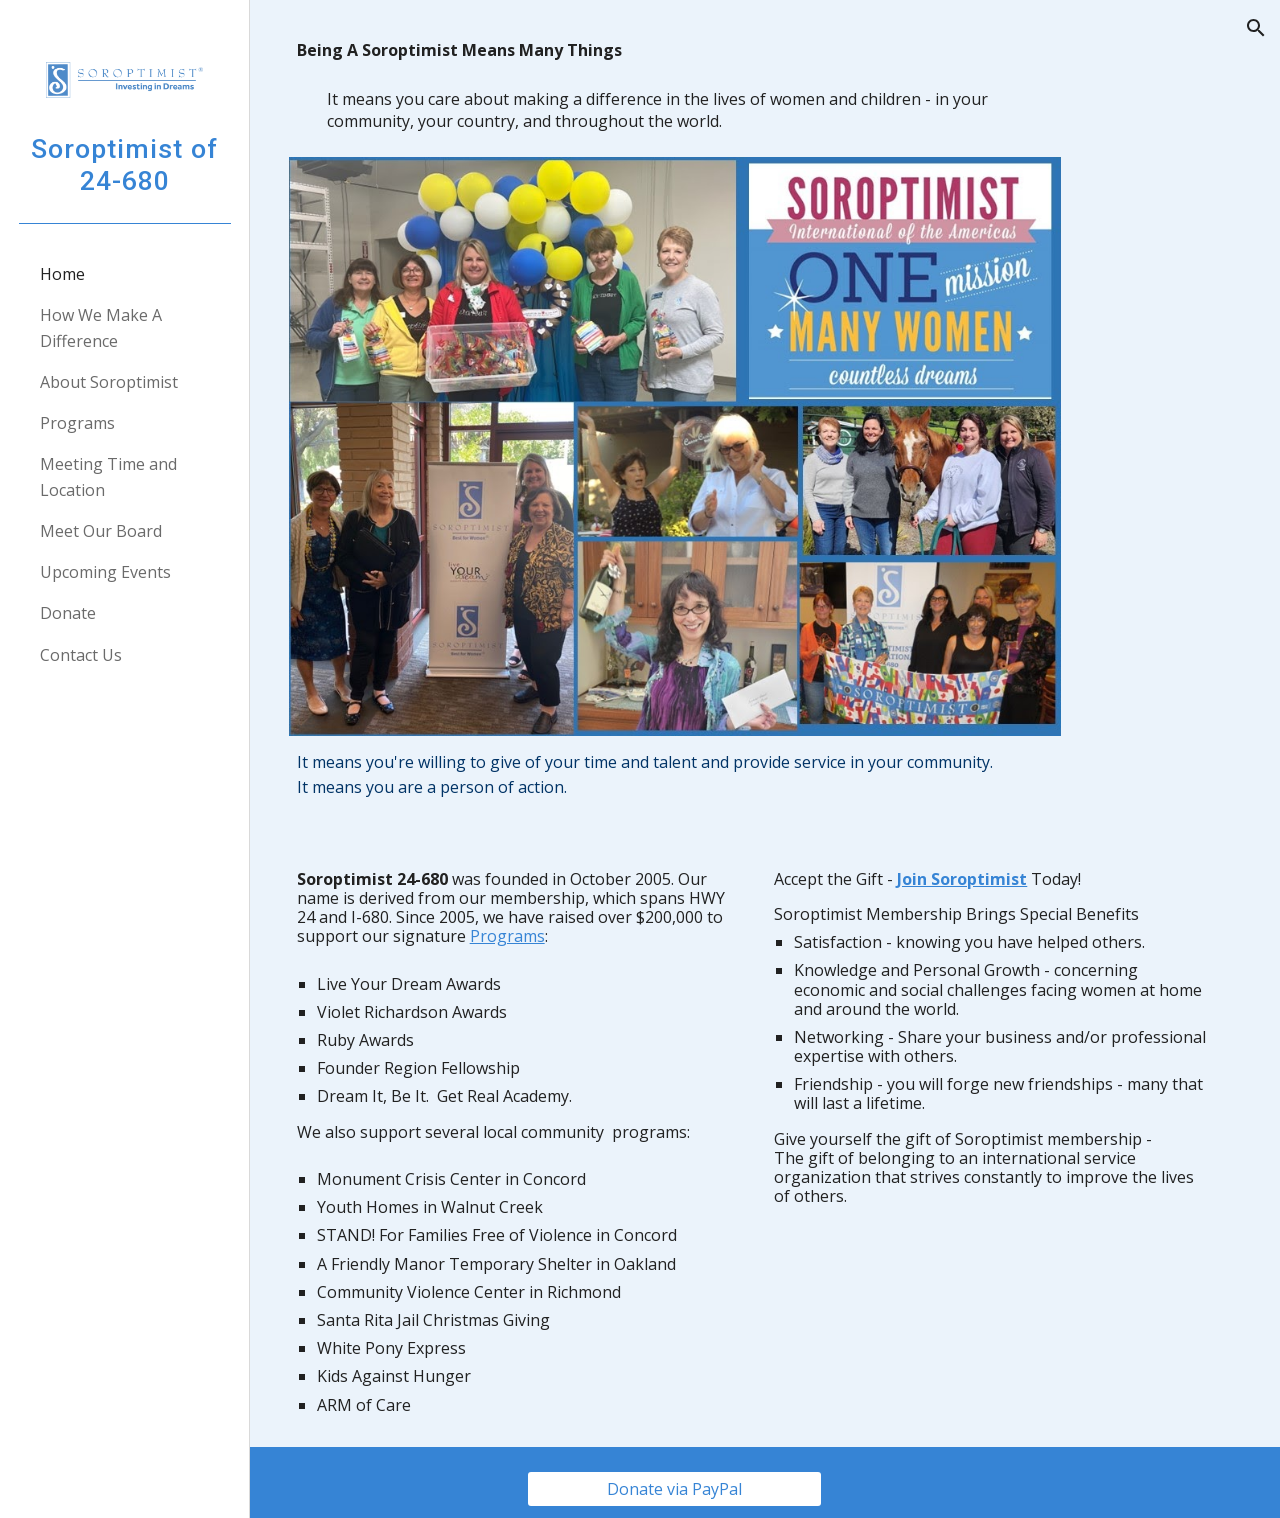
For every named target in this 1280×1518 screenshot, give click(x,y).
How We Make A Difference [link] (101, 327)
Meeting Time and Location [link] (108, 476)
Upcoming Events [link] (105, 572)
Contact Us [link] (81, 655)
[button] (1256, 28)
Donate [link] (68, 613)
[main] (687, 90)
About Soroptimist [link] (109, 382)
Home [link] (62, 274)
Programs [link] (77, 423)
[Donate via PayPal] (687, 1476)
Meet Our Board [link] (101, 531)
